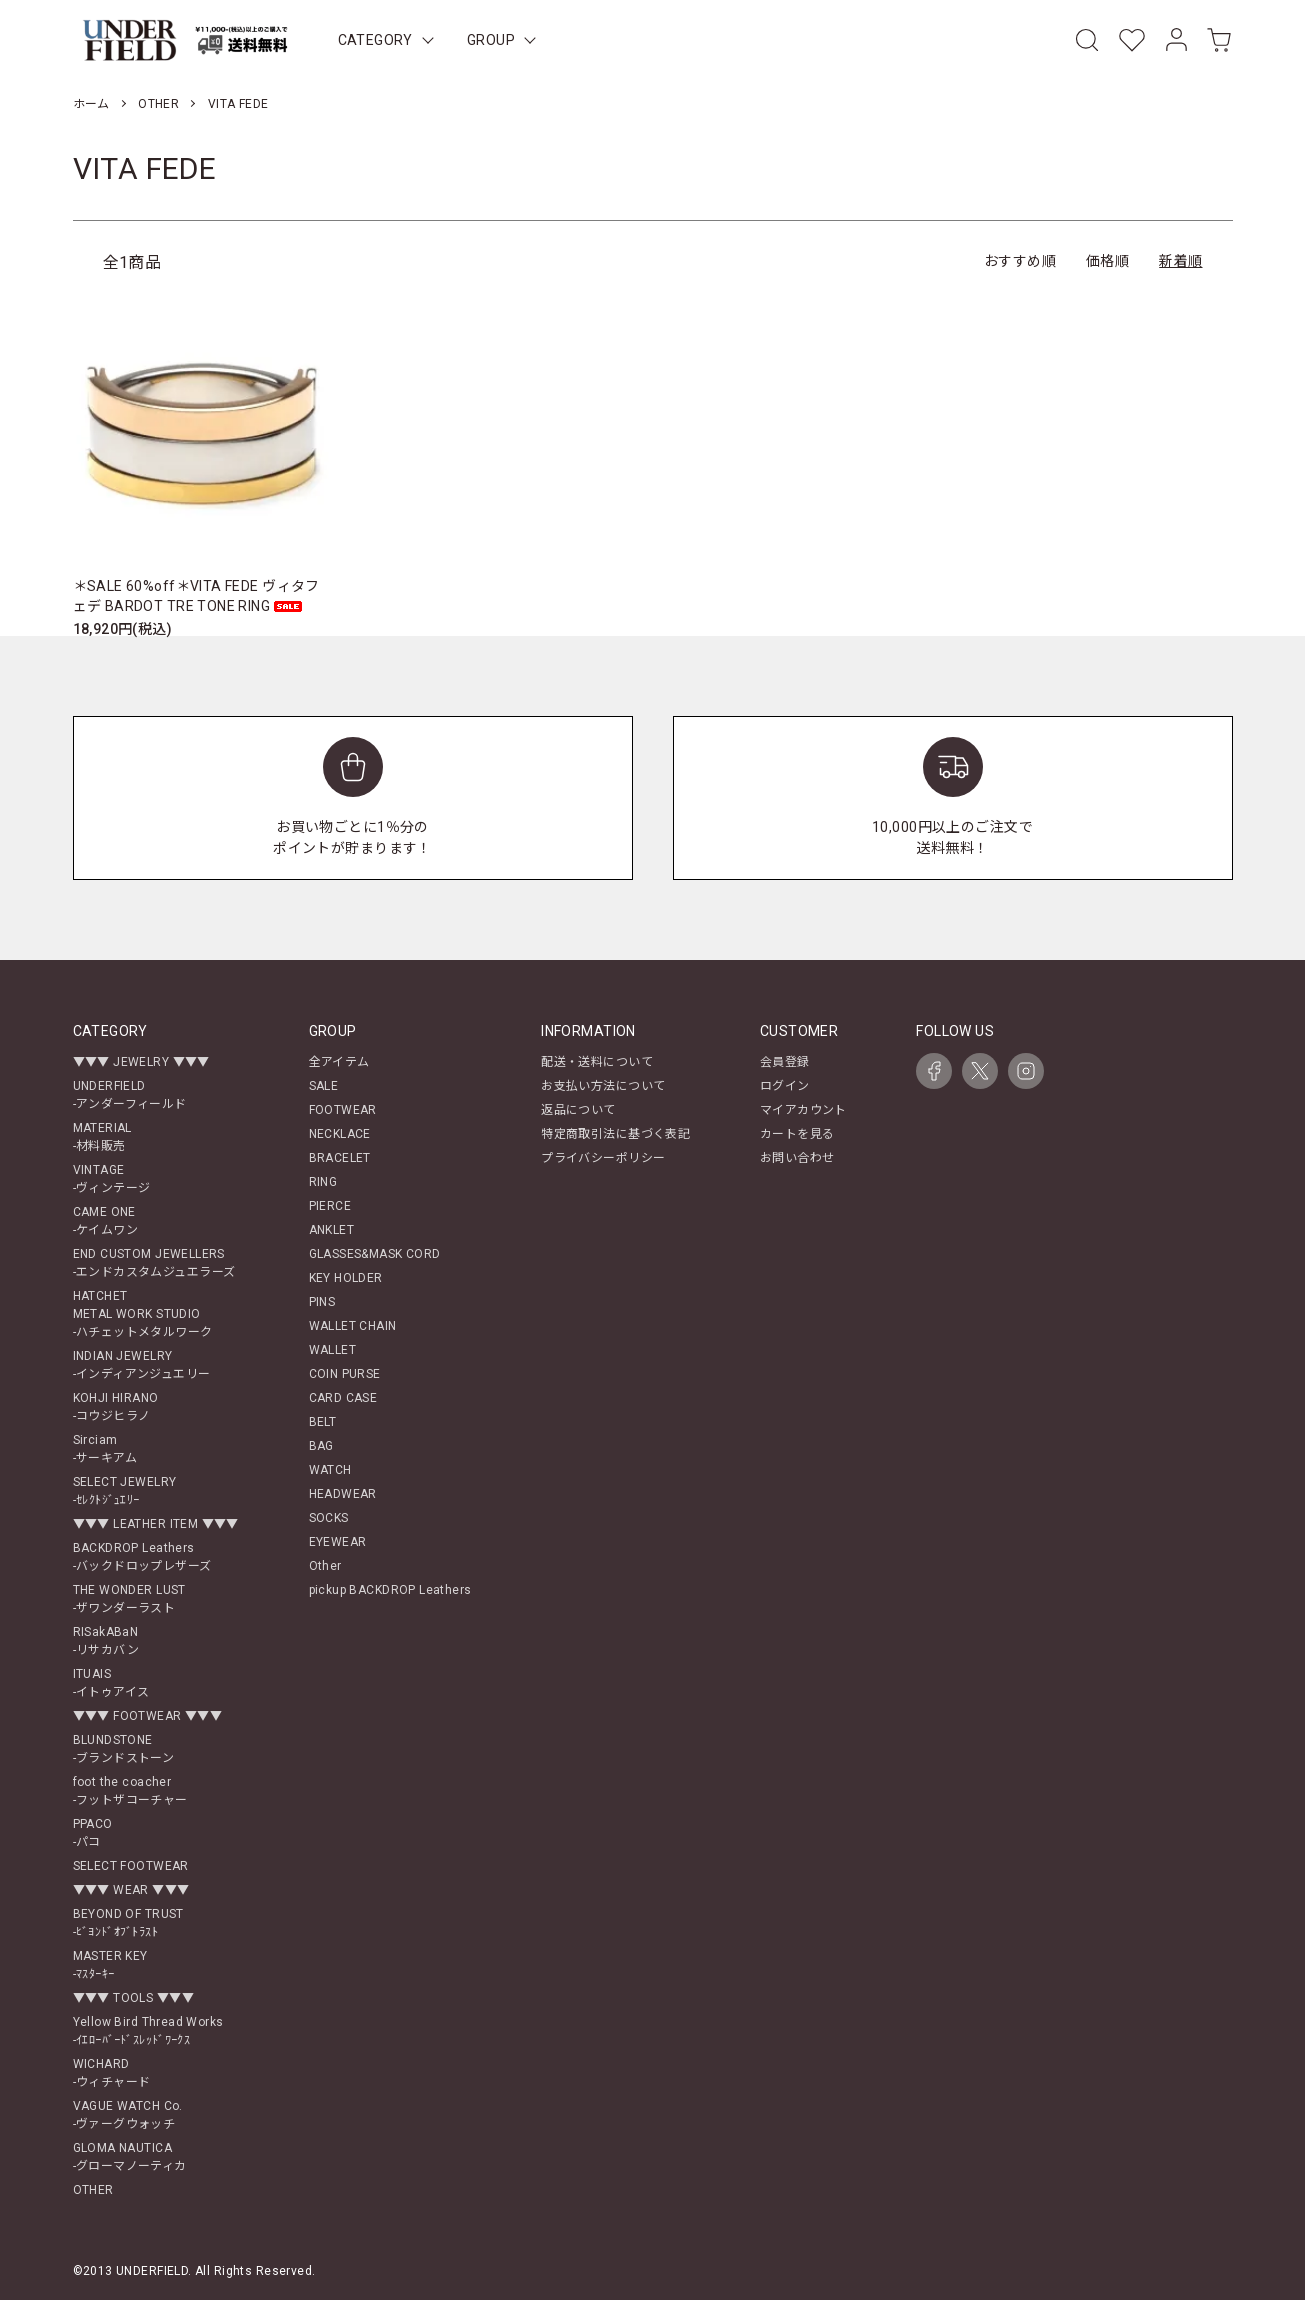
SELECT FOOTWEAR (131, 1866)
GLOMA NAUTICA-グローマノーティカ (130, 2157)
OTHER (158, 104)
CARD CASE (343, 1398)
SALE (324, 1086)
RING (323, 1182)
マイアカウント (803, 1110)
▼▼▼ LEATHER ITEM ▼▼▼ (156, 1524)
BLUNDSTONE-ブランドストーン (124, 1749)
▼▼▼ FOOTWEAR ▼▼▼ (148, 1716)
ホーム (91, 104)
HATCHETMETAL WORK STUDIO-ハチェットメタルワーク (143, 1314)
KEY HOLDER (346, 1278)
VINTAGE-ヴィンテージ (112, 1179)
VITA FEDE (238, 104)
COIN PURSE (345, 1374)
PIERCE (330, 1206)
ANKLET (332, 1230)
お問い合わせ (797, 1158)
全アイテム (339, 1062)
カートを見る (797, 1134)
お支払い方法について (603, 1086)
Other (325, 1566)
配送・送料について (597, 1062)
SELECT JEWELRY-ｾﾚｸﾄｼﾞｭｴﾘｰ (125, 1491)
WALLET (333, 1350)
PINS (322, 1302)
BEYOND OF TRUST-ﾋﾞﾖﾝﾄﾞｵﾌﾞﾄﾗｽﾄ (128, 1923)
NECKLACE (340, 1134)
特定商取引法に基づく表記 (615, 1134)
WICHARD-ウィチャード (112, 2073)
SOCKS (329, 1518)
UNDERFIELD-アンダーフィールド (130, 1095)
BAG (321, 1446)
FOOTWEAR (343, 1110)
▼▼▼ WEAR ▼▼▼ (131, 1890)
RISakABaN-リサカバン (106, 1641)
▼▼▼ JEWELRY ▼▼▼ (141, 1062)
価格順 (1107, 261)
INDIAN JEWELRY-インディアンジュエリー (142, 1365)
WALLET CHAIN (353, 1326)
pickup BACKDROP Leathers (390, 1590)
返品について (578, 1110)
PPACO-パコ (93, 1833)
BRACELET (340, 1158)
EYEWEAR (338, 1542)
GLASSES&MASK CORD (375, 1254)
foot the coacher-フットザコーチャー (130, 1791)
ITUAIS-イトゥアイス (111, 1683)
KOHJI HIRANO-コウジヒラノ (116, 1407)
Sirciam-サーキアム (105, 1449)
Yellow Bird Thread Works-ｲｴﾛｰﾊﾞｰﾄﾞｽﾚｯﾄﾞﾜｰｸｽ (148, 2031)
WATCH (330, 1470)
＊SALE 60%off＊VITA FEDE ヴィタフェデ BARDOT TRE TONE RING (196, 596)
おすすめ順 (1020, 261)
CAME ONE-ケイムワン (106, 1221)
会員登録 (785, 1062)
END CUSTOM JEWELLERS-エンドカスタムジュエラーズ (154, 1263)
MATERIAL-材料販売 (102, 1137)
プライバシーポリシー (603, 1158)
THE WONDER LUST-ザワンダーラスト (129, 1599)
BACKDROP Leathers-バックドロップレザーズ (142, 1557)
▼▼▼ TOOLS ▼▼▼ (133, 1998)
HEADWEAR (343, 1494)
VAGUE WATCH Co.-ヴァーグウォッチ (128, 2115)
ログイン (785, 1086)
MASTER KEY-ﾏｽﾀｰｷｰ (110, 1965)
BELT (323, 1422)
